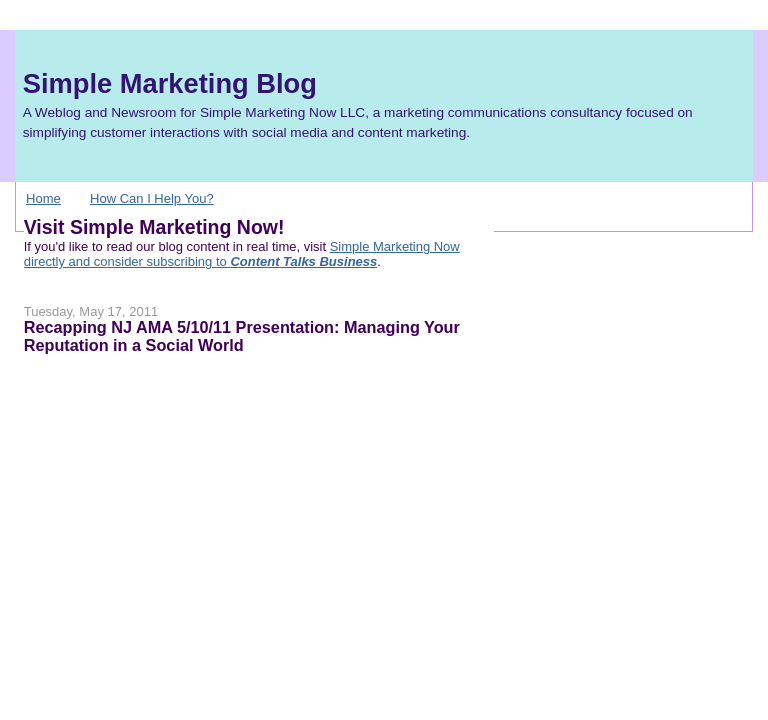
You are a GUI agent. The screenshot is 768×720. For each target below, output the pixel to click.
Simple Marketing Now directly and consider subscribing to (242, 254)
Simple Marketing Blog (170, 83)
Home (43, 198)
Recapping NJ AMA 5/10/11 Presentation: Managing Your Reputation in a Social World (242, 336)
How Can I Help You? (152, 198)
